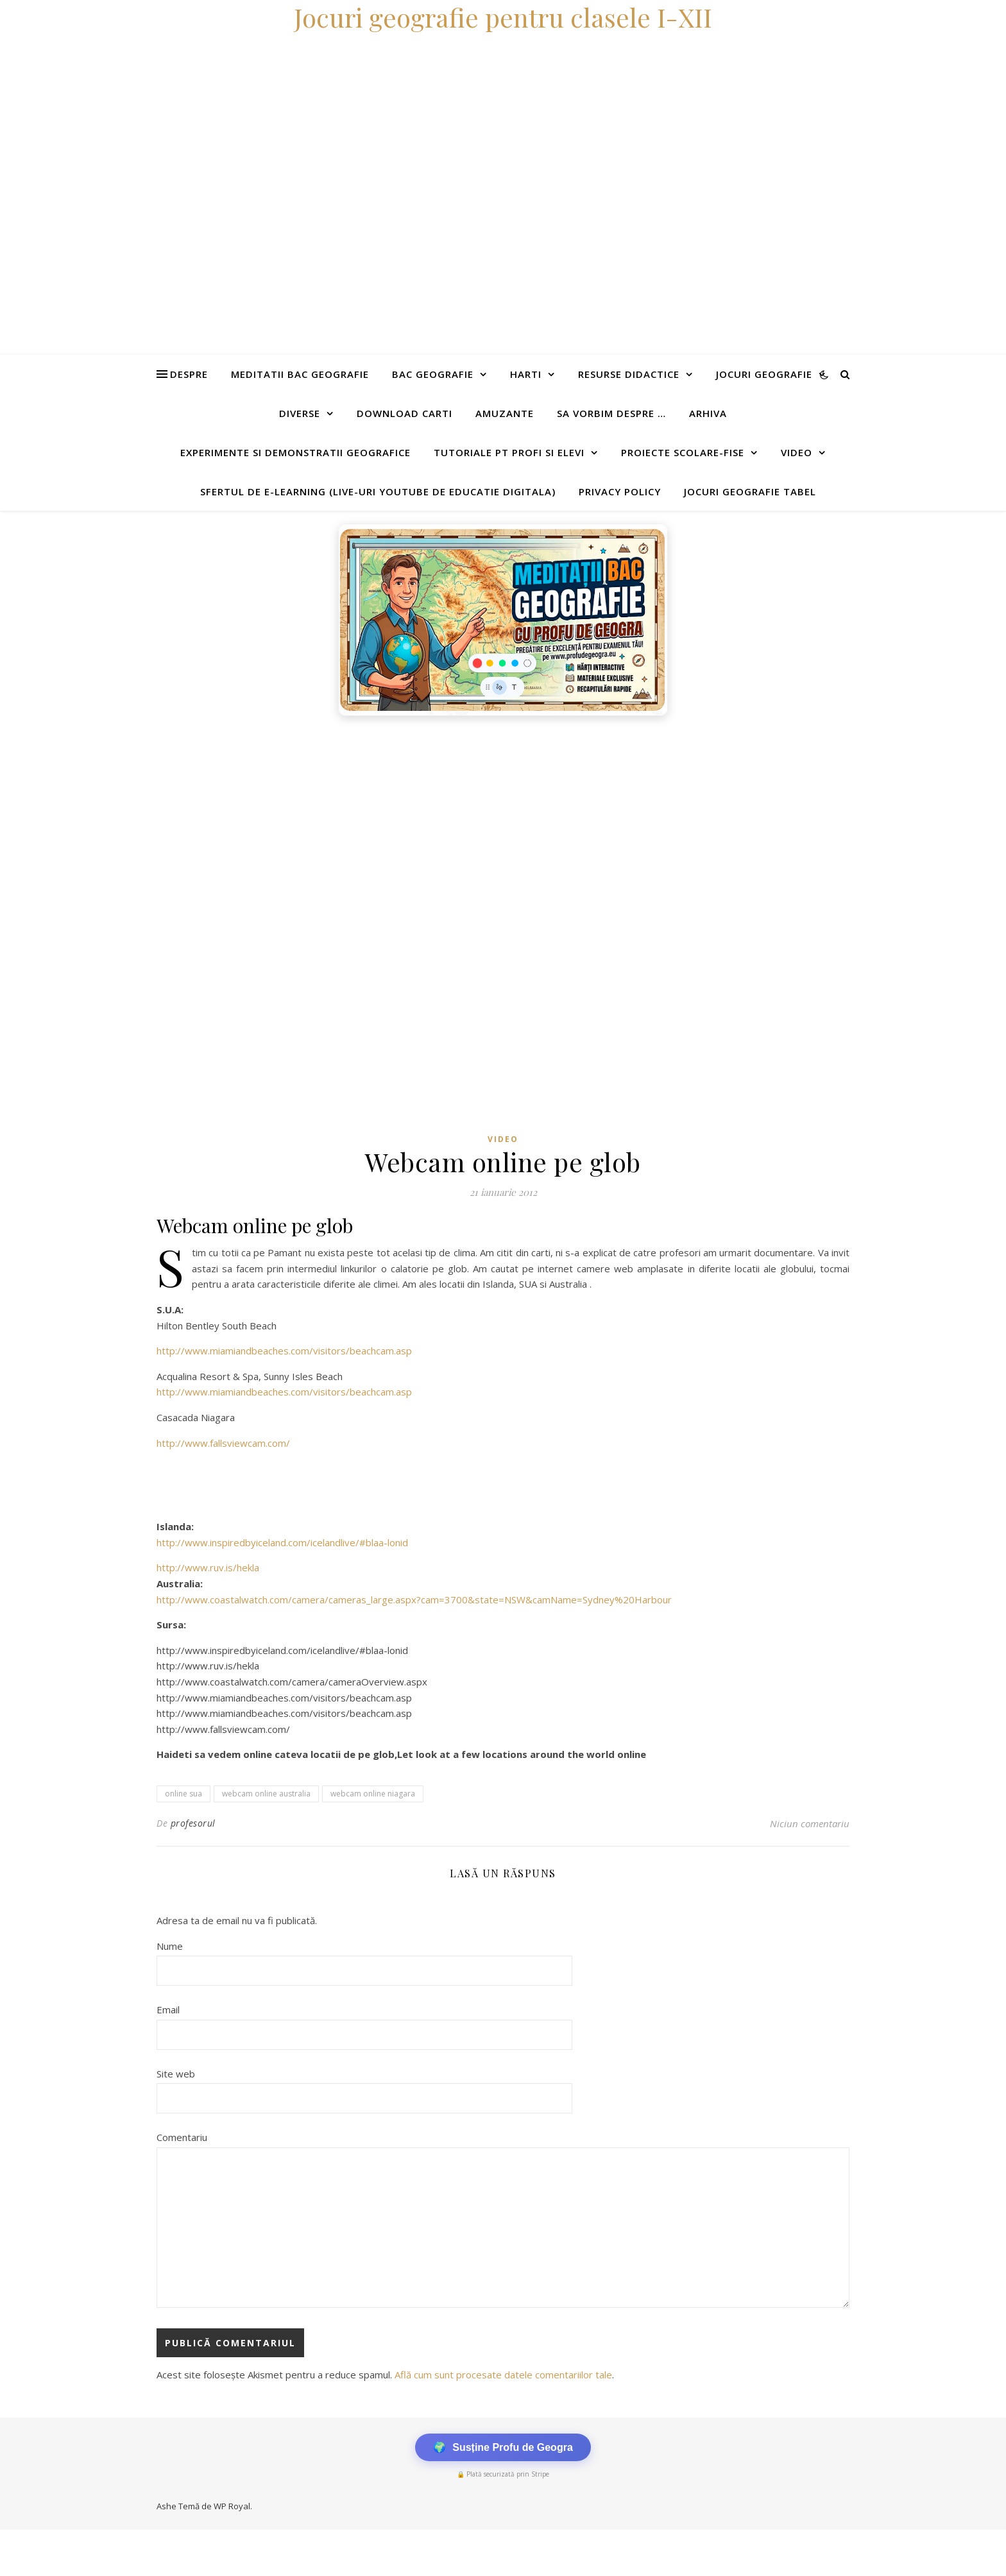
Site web (176, 2073)
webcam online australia (266, 1793)
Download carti (404, 413)
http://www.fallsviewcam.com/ (223, 1443)
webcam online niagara (372, 1793)
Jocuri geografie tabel (750, 491)
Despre (189, 374)
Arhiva (708, 413)
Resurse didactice (628, 374)
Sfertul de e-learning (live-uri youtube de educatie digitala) (378, 491)
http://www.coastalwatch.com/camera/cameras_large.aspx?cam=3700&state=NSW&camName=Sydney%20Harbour (414, 1599)
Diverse (299, 413)
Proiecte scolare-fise (682, 452)
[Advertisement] (385, 818)
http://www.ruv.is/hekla (208, 1567)
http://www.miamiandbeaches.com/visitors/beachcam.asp (284, 1350)
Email (168, 2009)
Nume (170, 1946)
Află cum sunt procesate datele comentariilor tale (503, 2374)
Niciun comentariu (809, 1823)
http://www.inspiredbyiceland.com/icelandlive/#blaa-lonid (282, 1542)
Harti (525, 374)
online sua (183, 1793)
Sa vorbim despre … (611, 413)
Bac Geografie (432, 374)
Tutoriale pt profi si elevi (509, 452)
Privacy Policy (620, 491)
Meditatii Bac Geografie (300, 374)
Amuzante (504, 413)
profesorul (193, 1823)
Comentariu (182, 2137)
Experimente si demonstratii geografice (295, 452)
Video (796, 452)
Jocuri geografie (764, 374)
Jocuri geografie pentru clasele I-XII (503, 17)
